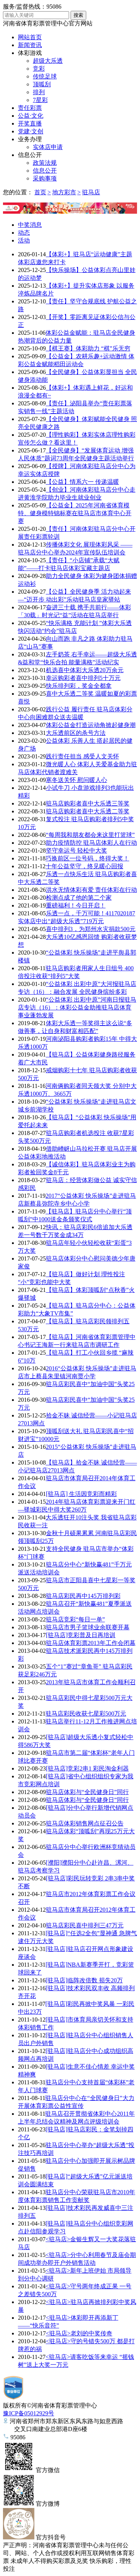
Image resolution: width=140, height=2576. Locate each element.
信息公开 (30, 155)
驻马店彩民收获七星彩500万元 (86, 1713)
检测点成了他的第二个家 (79, 897)
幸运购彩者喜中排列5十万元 (83, 678)
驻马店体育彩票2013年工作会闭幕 (91, 1643)
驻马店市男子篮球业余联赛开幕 (88, 1627)
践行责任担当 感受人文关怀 (82, 756)
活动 (24, 240)
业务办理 (30, 139)
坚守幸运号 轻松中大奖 (76, 850)
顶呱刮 (42, 84)
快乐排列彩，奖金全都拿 (79, 686)
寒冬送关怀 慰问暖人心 (76, 780)
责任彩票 (30, 108)
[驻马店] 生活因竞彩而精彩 (81, 1494)
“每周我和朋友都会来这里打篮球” (90, 835)
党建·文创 (30, 131)
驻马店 (91, 192)
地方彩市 (64, 192)
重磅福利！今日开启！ (76, 905)
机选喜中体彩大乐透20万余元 (85, 670)
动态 (24, 232)
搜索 (78, 15)
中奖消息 (30, 225)
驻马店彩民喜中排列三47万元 (85, 1925)
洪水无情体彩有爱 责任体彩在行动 (91, 890)
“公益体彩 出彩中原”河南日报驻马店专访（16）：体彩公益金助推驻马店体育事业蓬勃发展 (77, 1007)
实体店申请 (48, 147)
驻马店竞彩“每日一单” (75, 1619)
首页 (40, 192)
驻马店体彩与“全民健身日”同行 (87, 1792)
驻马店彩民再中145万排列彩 (83, 1596)
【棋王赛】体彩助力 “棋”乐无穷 (88, 348)
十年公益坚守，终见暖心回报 (84, 866)
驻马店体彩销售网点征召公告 (85, 1823)
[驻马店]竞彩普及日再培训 (81, 1635)
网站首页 (30, 37)
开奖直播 (30, 123)
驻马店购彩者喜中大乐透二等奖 (88, 811)
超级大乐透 (48, 61)
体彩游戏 (30, 53)
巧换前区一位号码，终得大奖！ (87, 858)
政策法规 (45, 163)
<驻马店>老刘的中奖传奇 (79, 2333)
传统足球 (45, 76)
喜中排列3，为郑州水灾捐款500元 (91, 929)
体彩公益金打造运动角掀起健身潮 (91, 725)
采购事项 (45, 178)
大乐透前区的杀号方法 (76, 733)
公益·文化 (30, 115)
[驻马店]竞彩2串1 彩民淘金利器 (87, 1768)
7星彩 (40, 100)
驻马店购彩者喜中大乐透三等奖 (88, 803)
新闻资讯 (30, 45)
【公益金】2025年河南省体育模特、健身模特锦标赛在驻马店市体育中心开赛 (74, 513)
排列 (39, 92)
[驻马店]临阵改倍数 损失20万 (84, 1980)
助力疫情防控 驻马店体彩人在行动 (91, 842)
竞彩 (39, 68)
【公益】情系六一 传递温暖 (82, 482)
